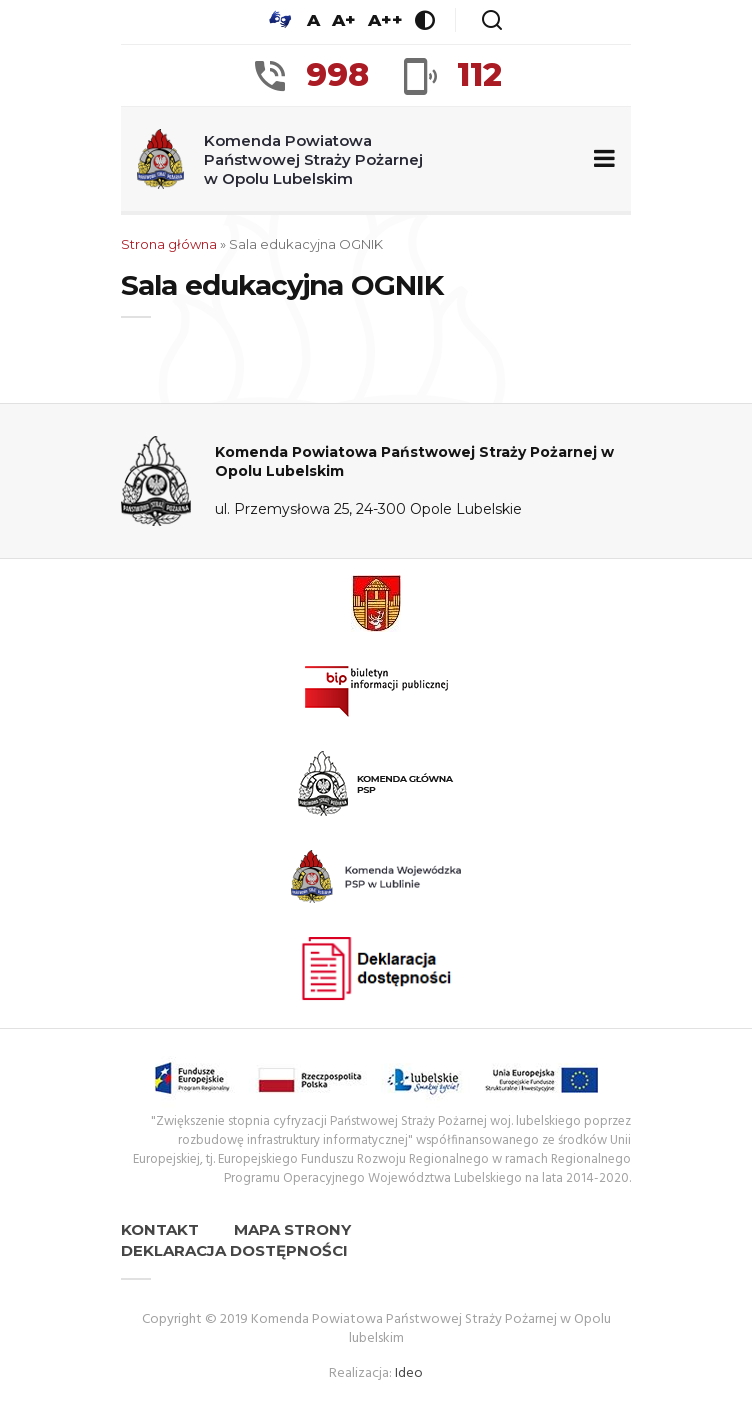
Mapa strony (292, 1229)
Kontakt (160, 1229)
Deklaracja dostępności (234, 1250)
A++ (385, 20)
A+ (344, 20)
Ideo (409, 1373)
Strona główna (169, 244)
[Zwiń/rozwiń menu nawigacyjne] (600, 159)
